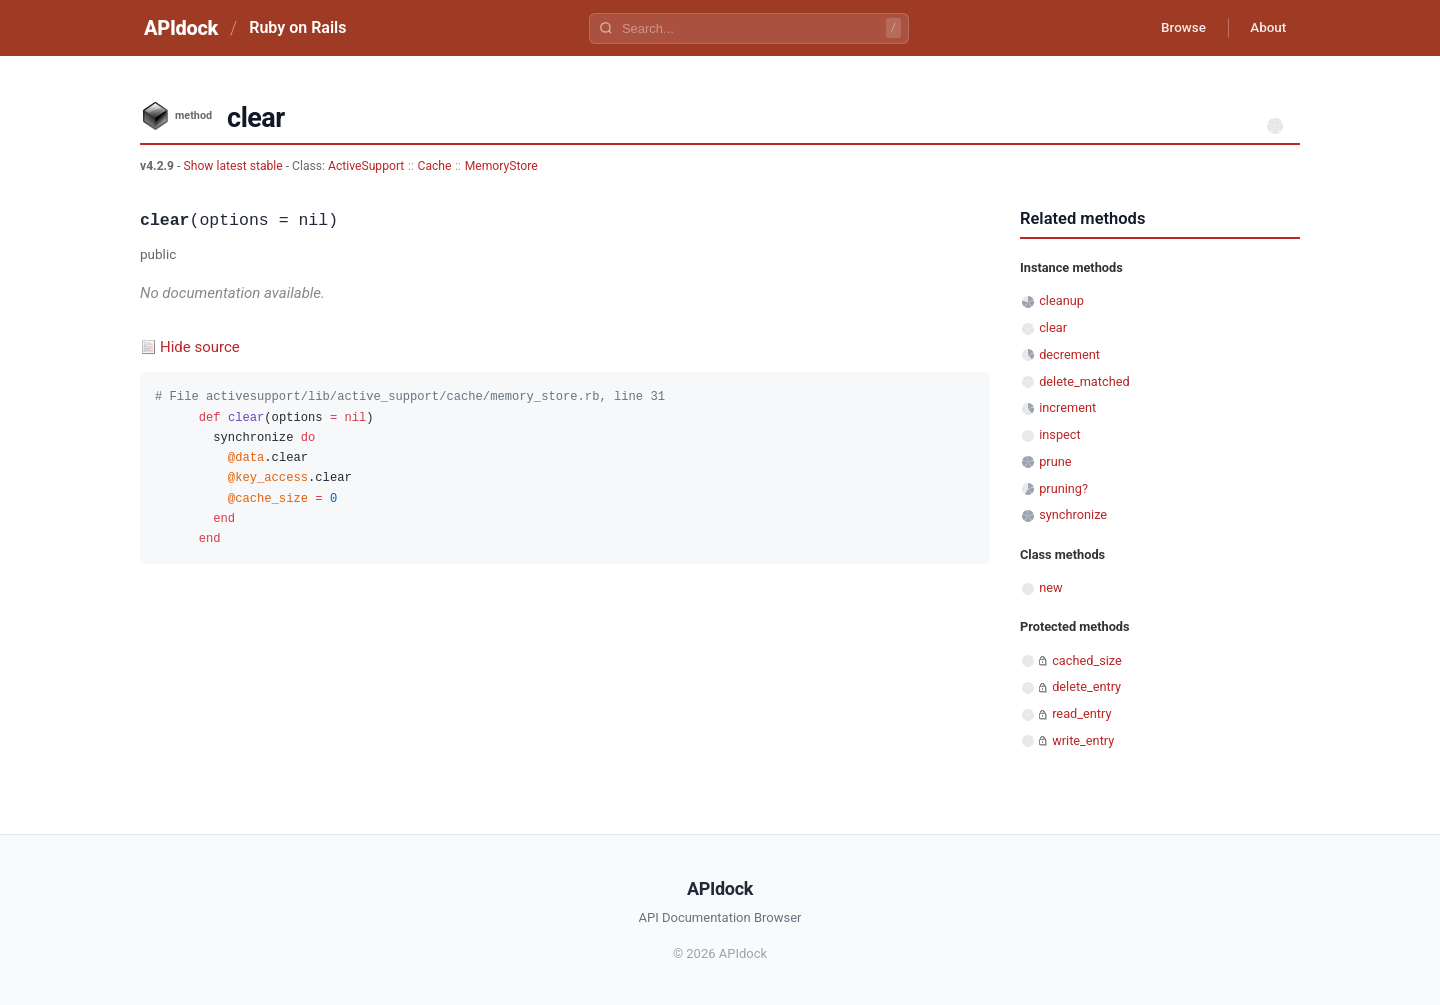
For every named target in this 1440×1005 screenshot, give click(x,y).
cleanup (1061, 300)
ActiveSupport (366, 166)
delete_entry (1086, 686)
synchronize (1073, 514)
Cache (435, 166)
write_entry (1083, 740)
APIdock (181, 28)
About (1265, 28)
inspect (1060, 434)
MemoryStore (501, 166)
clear (1053, 327)
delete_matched (1084, 381)
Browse (1174, 28)
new (1050, 587)
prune (1055, 461)
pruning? (1063, 488)
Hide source (200, 347)
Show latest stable (234, 166)
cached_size (1087, 660)
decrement (1069, 354)
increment (1067, 407)
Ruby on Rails (297, 27)
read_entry (1081, 713)
